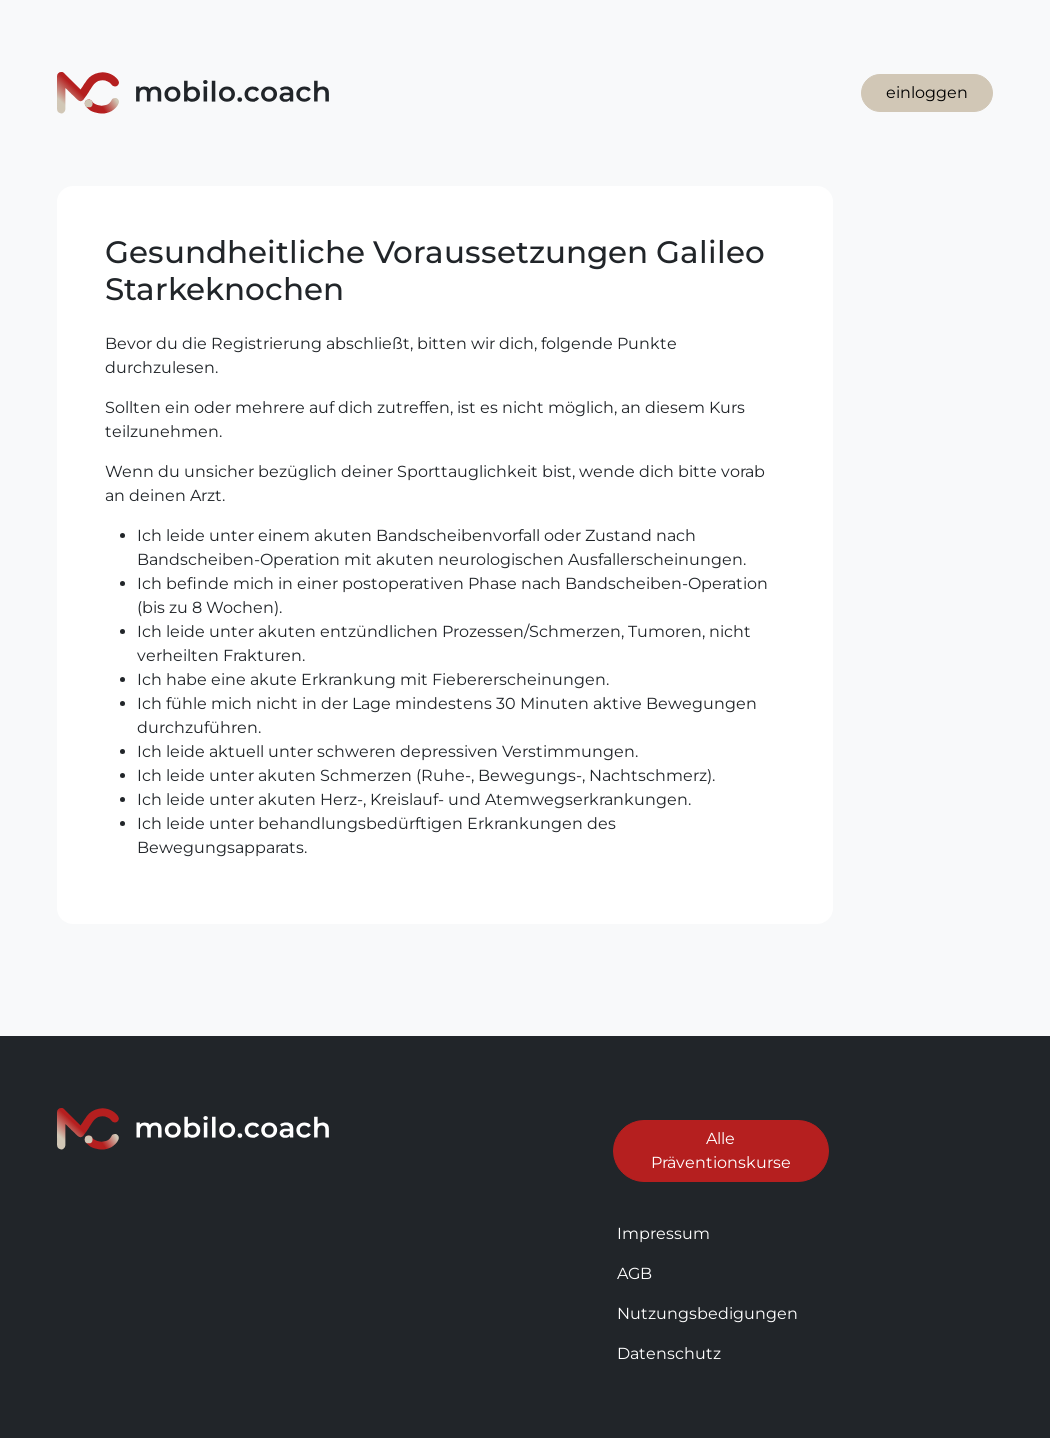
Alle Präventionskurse (721, 1150)
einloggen (927, 92)
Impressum (663, 1233)
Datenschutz (669, 1353)
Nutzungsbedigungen (707, 1313)
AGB (634, 1273)
